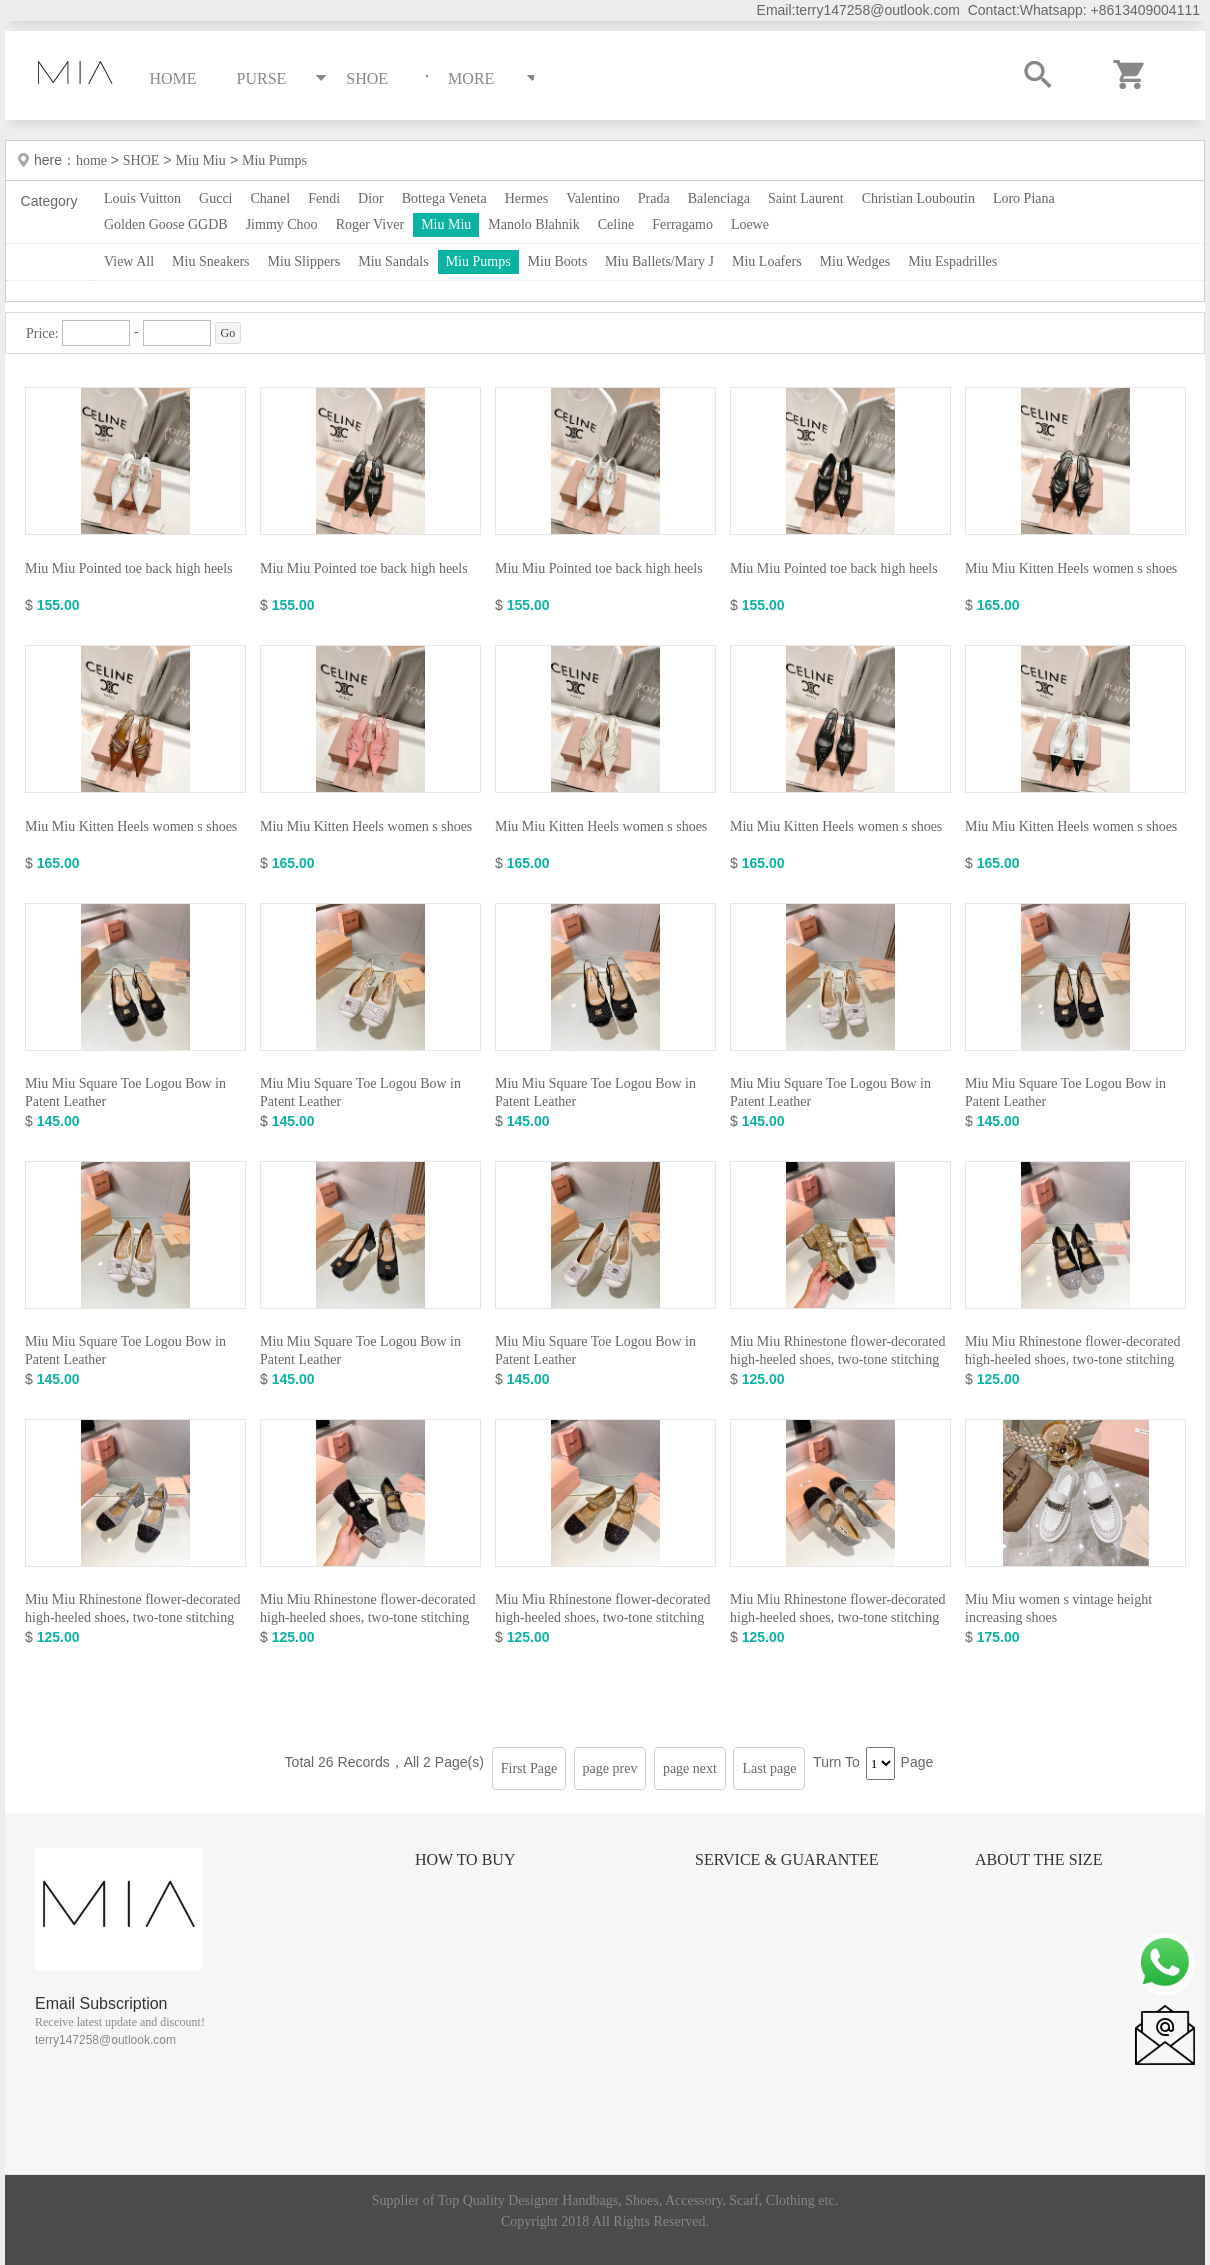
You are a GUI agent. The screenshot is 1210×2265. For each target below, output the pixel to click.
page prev (610, 1768)
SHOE (141, 160)
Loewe (750, 224)
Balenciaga (719, 198)
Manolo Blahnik (533, 224)
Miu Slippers (304, 261)
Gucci (215, 198)
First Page (529, 1768)
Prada (654, 198)
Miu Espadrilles (952, 261)
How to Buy (465, 1859)
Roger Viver (370, 224)
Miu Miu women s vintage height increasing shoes (1058, 1608)
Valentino (593, 198)
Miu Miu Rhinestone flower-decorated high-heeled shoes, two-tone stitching (838, 1350)
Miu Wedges (855, 261)
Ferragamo (682, 224)
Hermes (527, 198)
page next (690, 1768)
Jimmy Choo (282, 224)
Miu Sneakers (210, 261)
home (93, 160)
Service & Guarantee (787, 1859)
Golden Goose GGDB (166, 224)
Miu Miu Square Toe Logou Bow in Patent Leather (125, 1092)
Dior (371, 198)
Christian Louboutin (918, 198)
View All (129, 261)
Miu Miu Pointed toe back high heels (129, 568)
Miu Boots (558, 261)
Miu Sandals (393, 261)
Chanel (271, 198)
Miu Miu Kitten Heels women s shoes (1071, 568)
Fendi (324, 198)
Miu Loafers (767, 261)
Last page (769, 1768)
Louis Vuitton (142, 198)
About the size (1038, 1859)
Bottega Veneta (444, 198)
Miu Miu (201, 160)
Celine (616, 224)
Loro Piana (1024, 198)
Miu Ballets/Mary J (659, 261)
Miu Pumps (274, 160)
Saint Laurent (806, 198)
